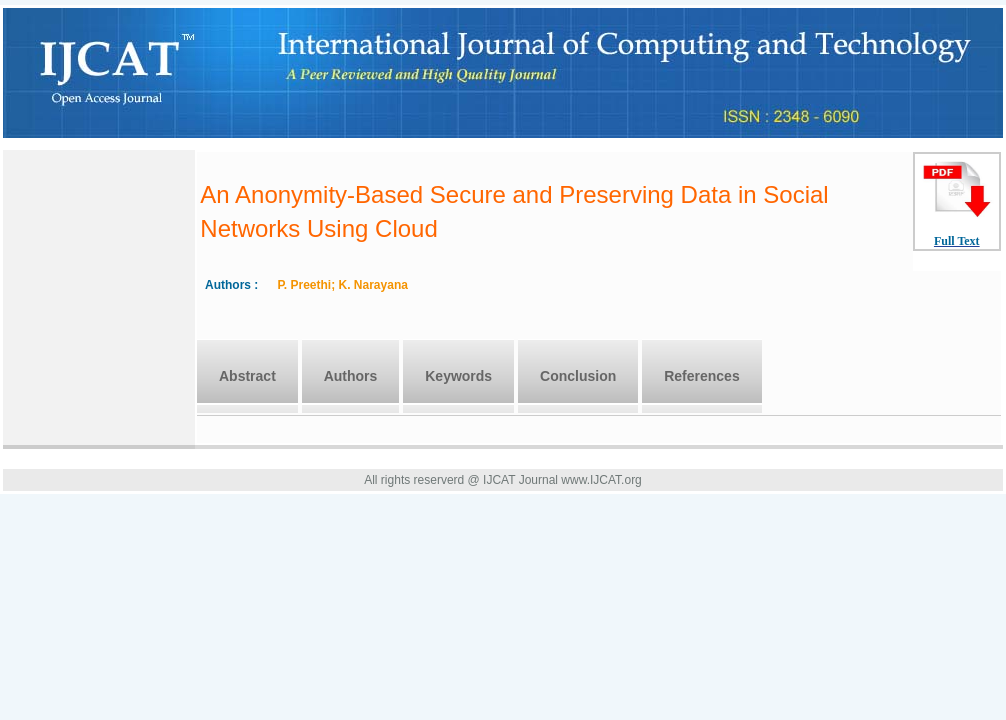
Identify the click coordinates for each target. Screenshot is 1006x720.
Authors (351, 376)
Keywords (458, 376)
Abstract (247, 376)
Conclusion (578, 376)
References (702, 376)
